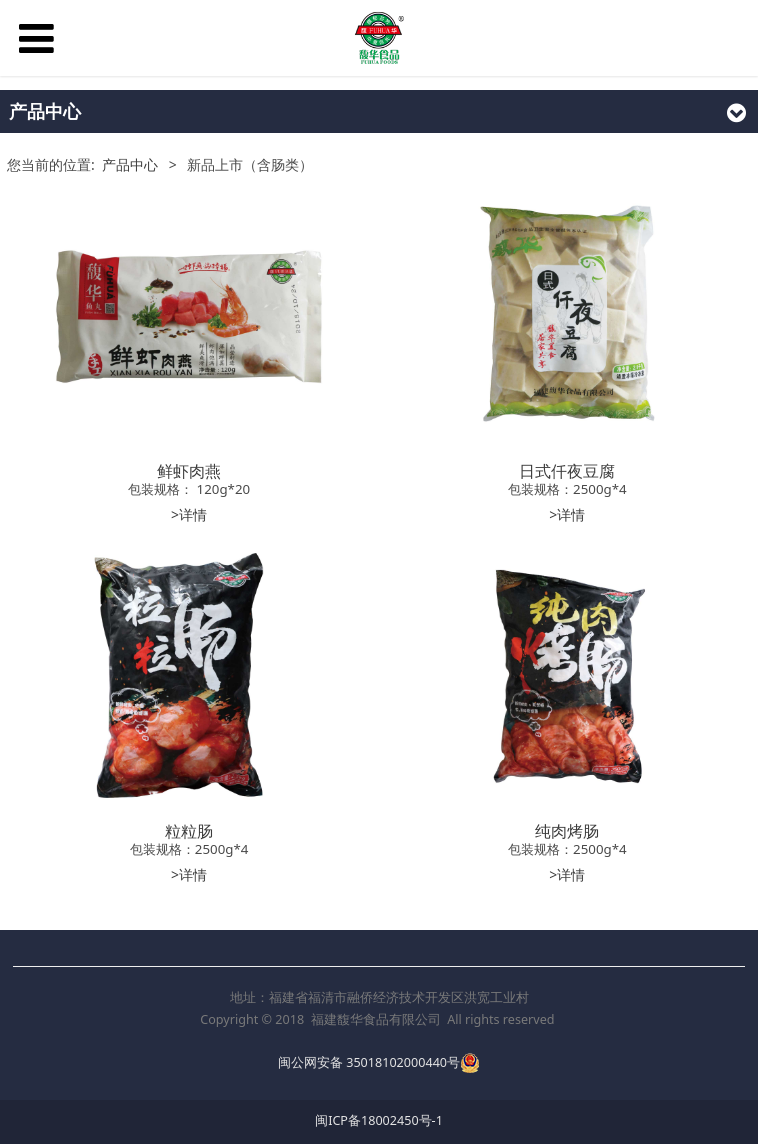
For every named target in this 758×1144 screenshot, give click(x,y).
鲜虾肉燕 (189, 471)
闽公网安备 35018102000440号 (369, 1062)
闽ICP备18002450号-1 (379, 1120)
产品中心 (130, 164)
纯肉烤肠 (567, 831)
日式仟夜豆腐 (567, 471)
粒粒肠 (189, 831)
